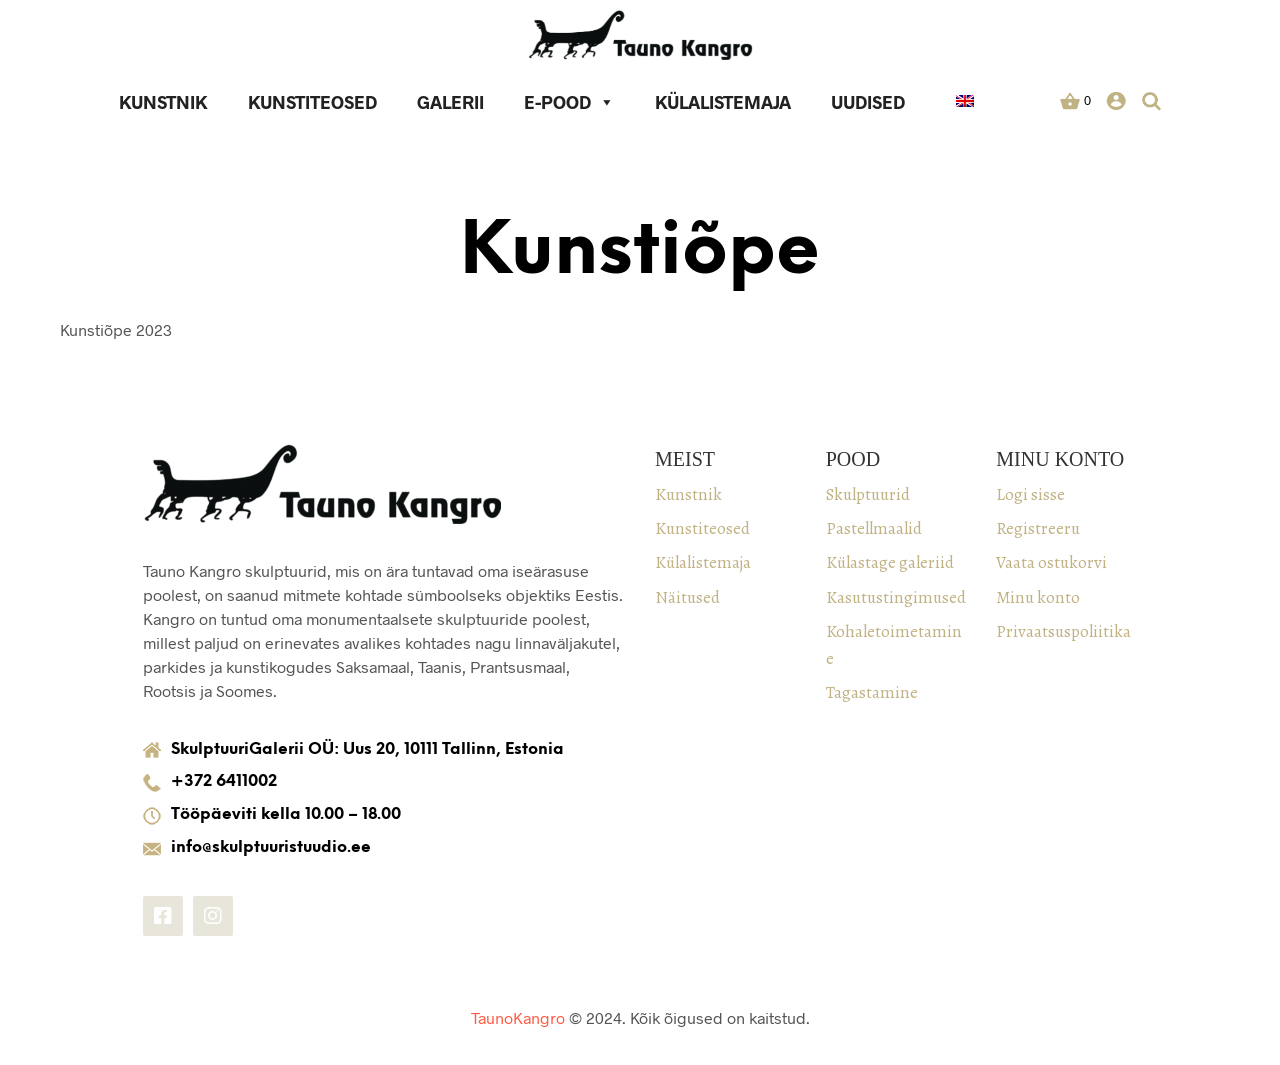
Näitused (687, 597)
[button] (1076, 101)
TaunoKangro (518, 1017)
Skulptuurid (868, 494)
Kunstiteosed (313, 102)
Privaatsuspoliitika (1063, 631)
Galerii (451, 102)
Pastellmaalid (874, 528)
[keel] (966, 103)
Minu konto (1038, 597)
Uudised (869, 102)
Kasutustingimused (896, 597)
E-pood (570, 102)
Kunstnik (164, 102)
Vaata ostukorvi (1051, 562)
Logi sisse (1030, 494)
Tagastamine (872, 692)
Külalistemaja (724, 102)
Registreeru (1038, 528)
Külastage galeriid (890, 562)
